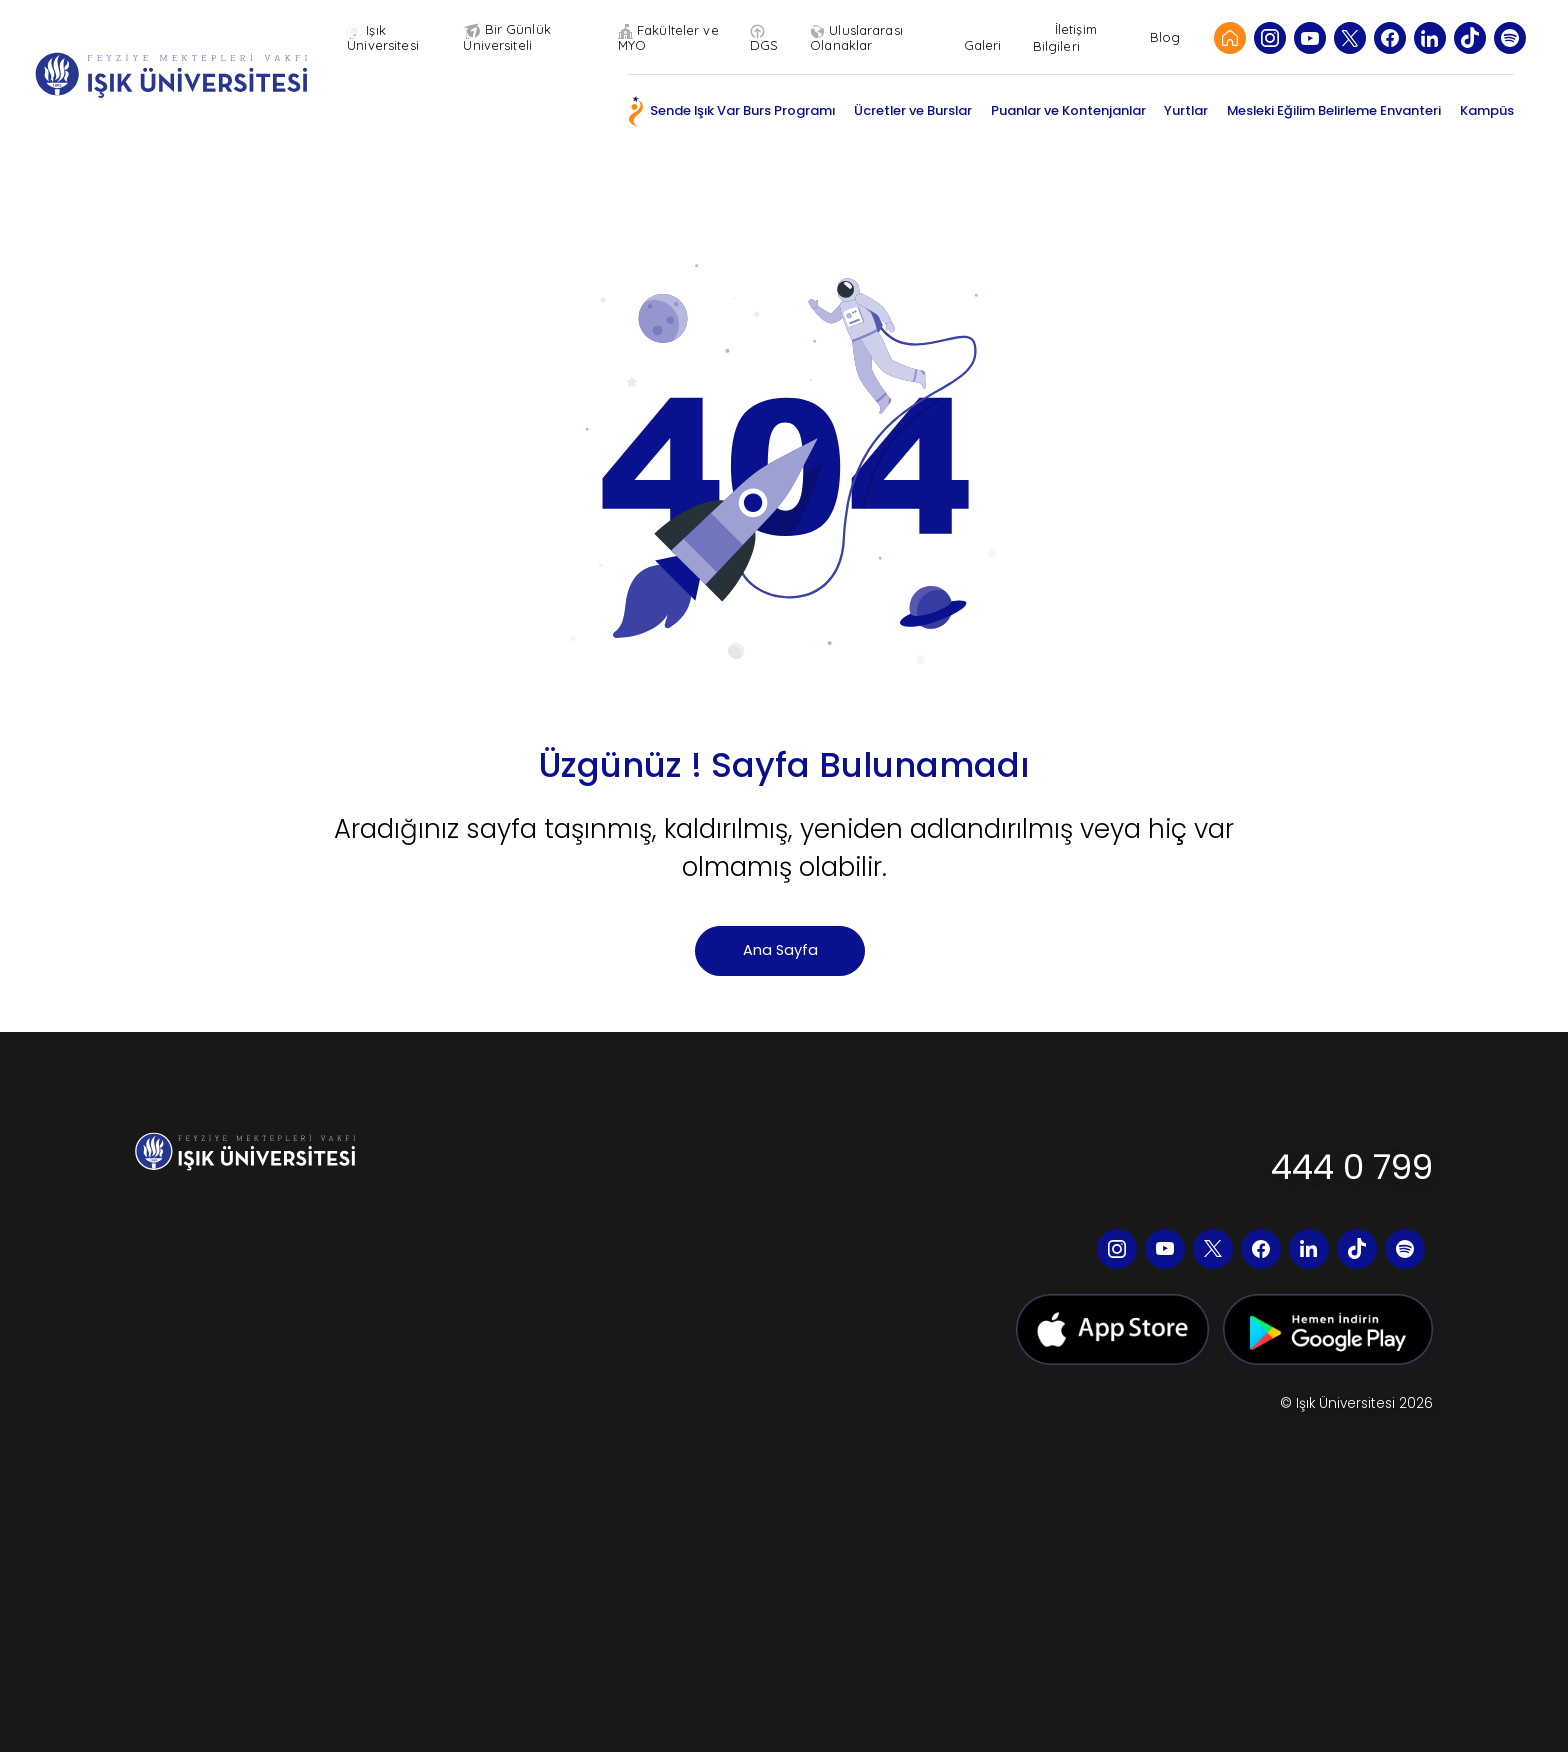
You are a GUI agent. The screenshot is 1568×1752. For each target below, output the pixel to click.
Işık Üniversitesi (389, 38)
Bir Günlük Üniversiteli (511, 37)
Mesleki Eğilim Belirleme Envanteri (1334, 110)
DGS (767, 38)
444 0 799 (1352, 1167)
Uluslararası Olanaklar (859, 38)
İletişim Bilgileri (1065, 37)
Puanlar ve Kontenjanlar (1068, 110)
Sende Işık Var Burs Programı (742, 110)
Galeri (984, 38)
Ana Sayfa (780, 950)
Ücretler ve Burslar (913, 110)
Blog (1165, 37)
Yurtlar (1186, 110)
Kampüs (1487, 110)
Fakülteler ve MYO (672, 38)
